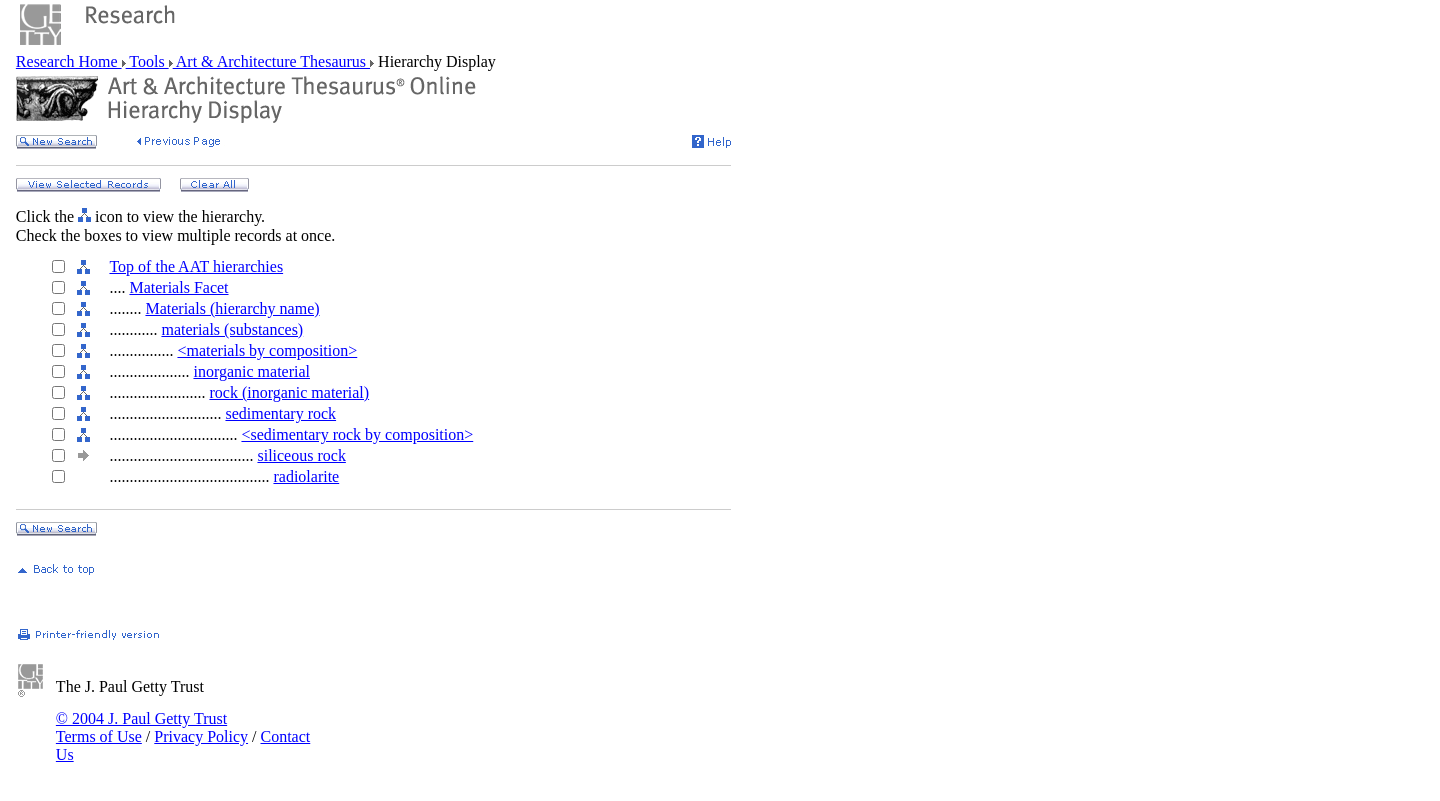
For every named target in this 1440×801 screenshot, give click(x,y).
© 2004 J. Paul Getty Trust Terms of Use (141, 727)
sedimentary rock (280, 413)
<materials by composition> (267, 350)
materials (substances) (232, 329)
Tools (147, 61)
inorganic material (251, 371)
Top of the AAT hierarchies (196, 266)
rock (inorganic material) (289, 392)
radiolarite (306, 476)
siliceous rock (301, 455)
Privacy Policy (201, 736)
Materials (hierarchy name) (232, 308)
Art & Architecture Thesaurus (271, 61)
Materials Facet (178, 287)
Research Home (69, 61)
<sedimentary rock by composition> (357, 434)
